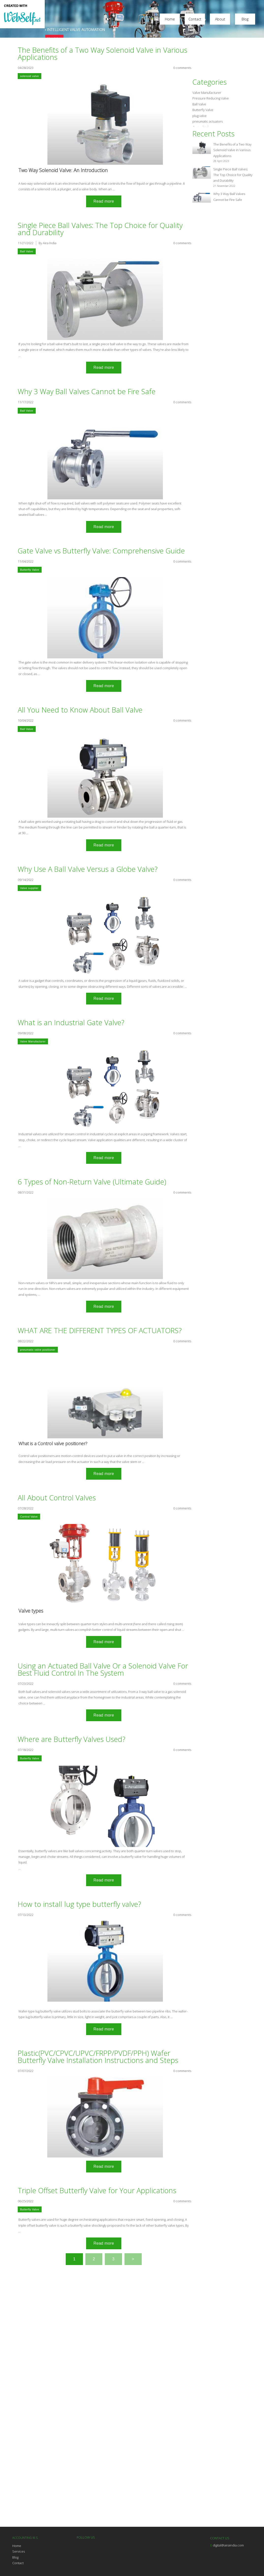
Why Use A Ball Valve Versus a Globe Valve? (87, 869)
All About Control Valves (57, 1497)
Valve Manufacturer (206, 92)
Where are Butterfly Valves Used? (71, 1739)
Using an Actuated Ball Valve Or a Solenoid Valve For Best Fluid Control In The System (103, 1669)
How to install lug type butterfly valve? (79, 1904)
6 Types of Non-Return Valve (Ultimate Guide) (92, 1181)
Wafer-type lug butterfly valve (39, 2011)
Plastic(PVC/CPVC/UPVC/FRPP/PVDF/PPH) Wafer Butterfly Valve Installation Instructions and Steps (98, 2056)
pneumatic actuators (207, 121)
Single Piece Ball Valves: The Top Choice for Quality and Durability (100, 229)
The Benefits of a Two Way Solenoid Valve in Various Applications (102, 53)
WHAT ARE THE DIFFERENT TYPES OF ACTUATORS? (100, 1330)
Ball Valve (199, 104)
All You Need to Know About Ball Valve (80, 709)
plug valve (199, 115)
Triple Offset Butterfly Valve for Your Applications (97, 2190)
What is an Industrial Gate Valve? (71, 1022)
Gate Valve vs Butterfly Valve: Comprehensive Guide (101, 550)
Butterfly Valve (202, 110)
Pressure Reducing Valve (210, 98)
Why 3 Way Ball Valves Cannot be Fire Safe (86, 391)
